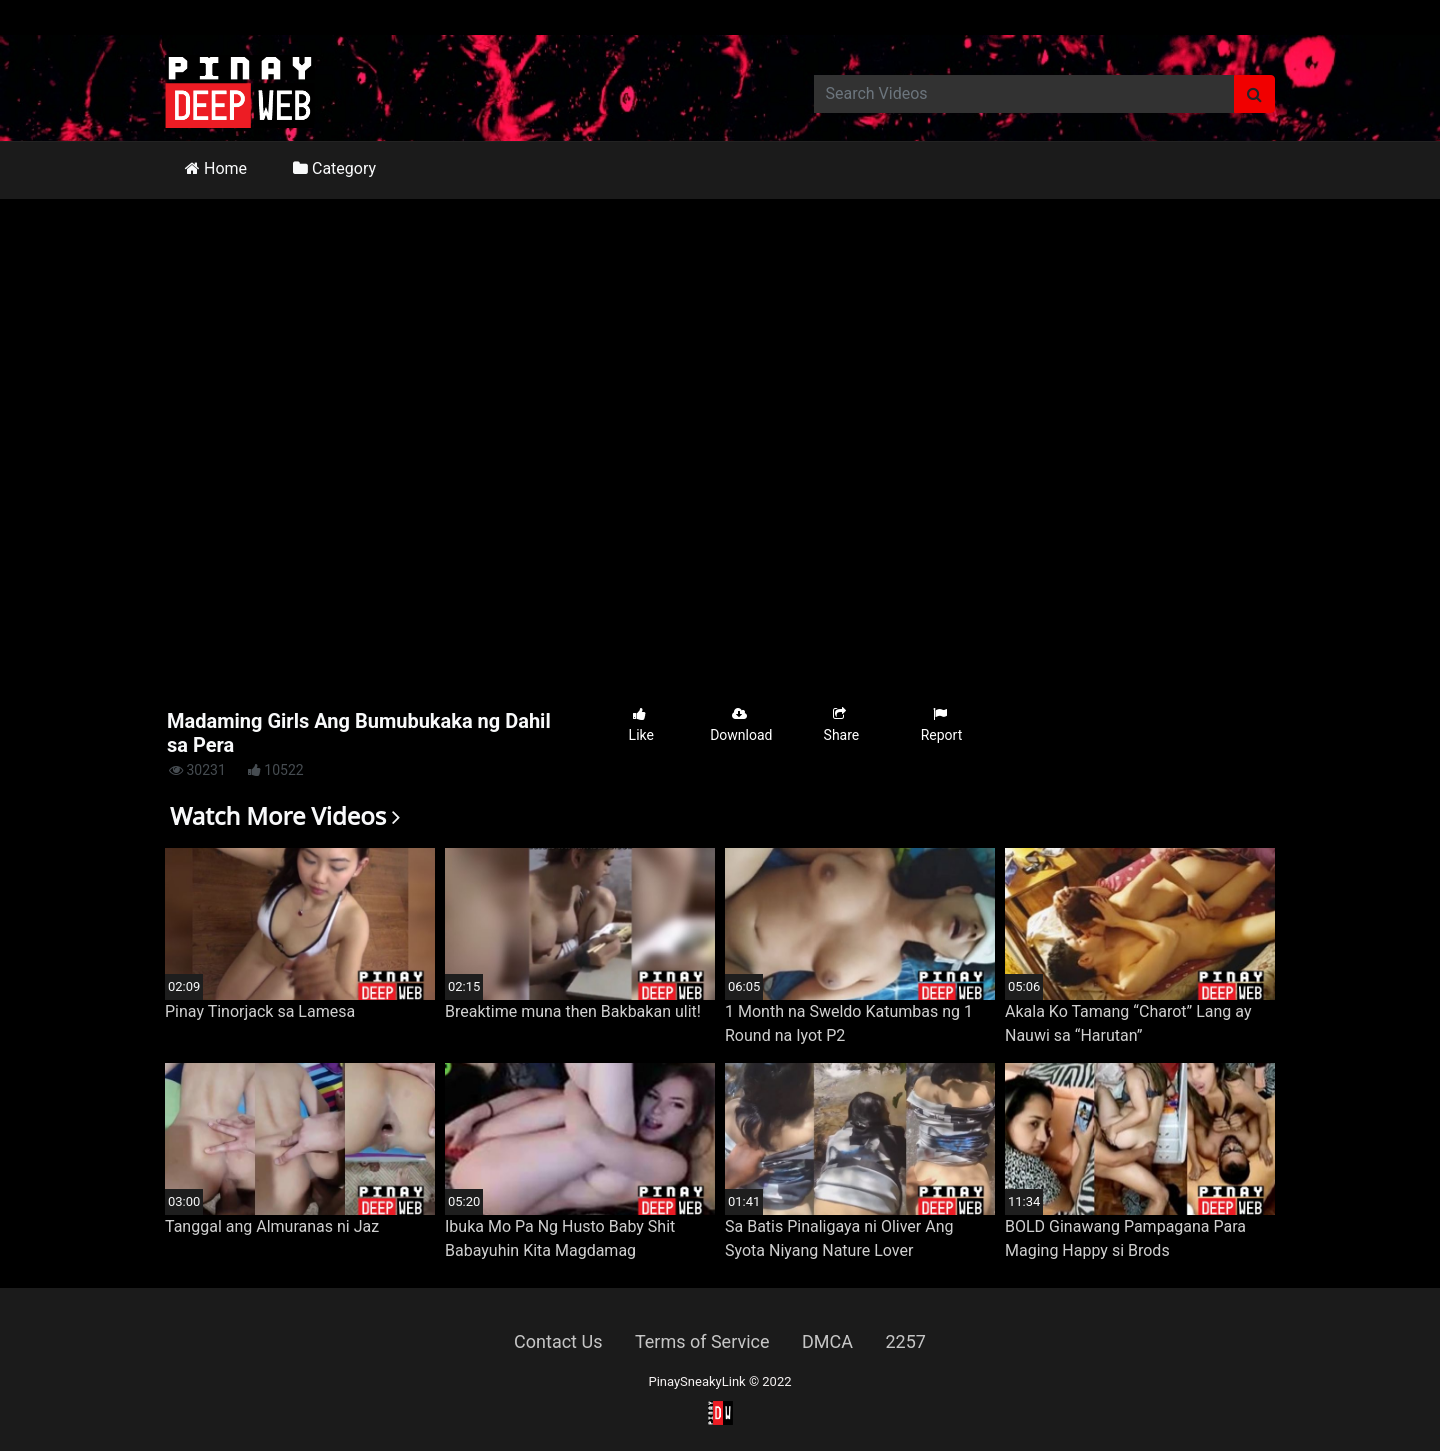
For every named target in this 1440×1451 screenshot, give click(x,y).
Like (641, 724)
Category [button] (334, 168)
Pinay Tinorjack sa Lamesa (260, 1011)
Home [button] (216, 168)
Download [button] (741, 724)
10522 (276, 770)
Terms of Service (702, 1341)
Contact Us (558, 1341)
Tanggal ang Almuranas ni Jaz (272, 1226)
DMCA (827, 1341)
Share (842, 724)
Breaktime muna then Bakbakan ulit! (573, 1011)
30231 (197, 770)
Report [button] (942, 724)
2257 (905, 1341)
